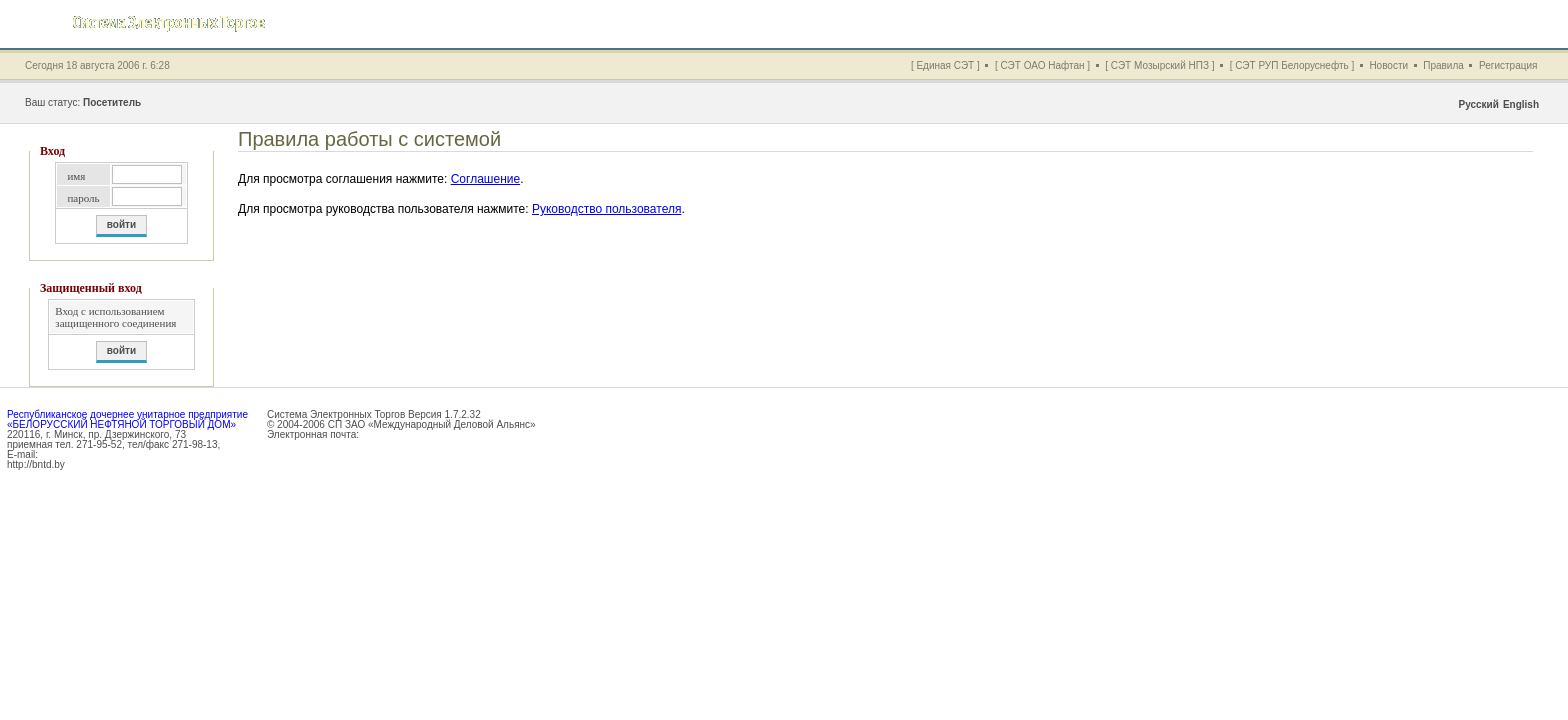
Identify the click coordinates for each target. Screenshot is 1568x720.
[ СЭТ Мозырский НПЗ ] (1159, 65)
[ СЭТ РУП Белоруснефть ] (1292, 65)
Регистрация (1508, 65)
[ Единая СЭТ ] (945, 65)
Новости (1388, 65)
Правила (1443, 65)
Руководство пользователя (606, 209)
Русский (1478, 104)
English (1521, 104)
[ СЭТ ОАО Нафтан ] (1042, 65)
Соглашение (485, 179)
